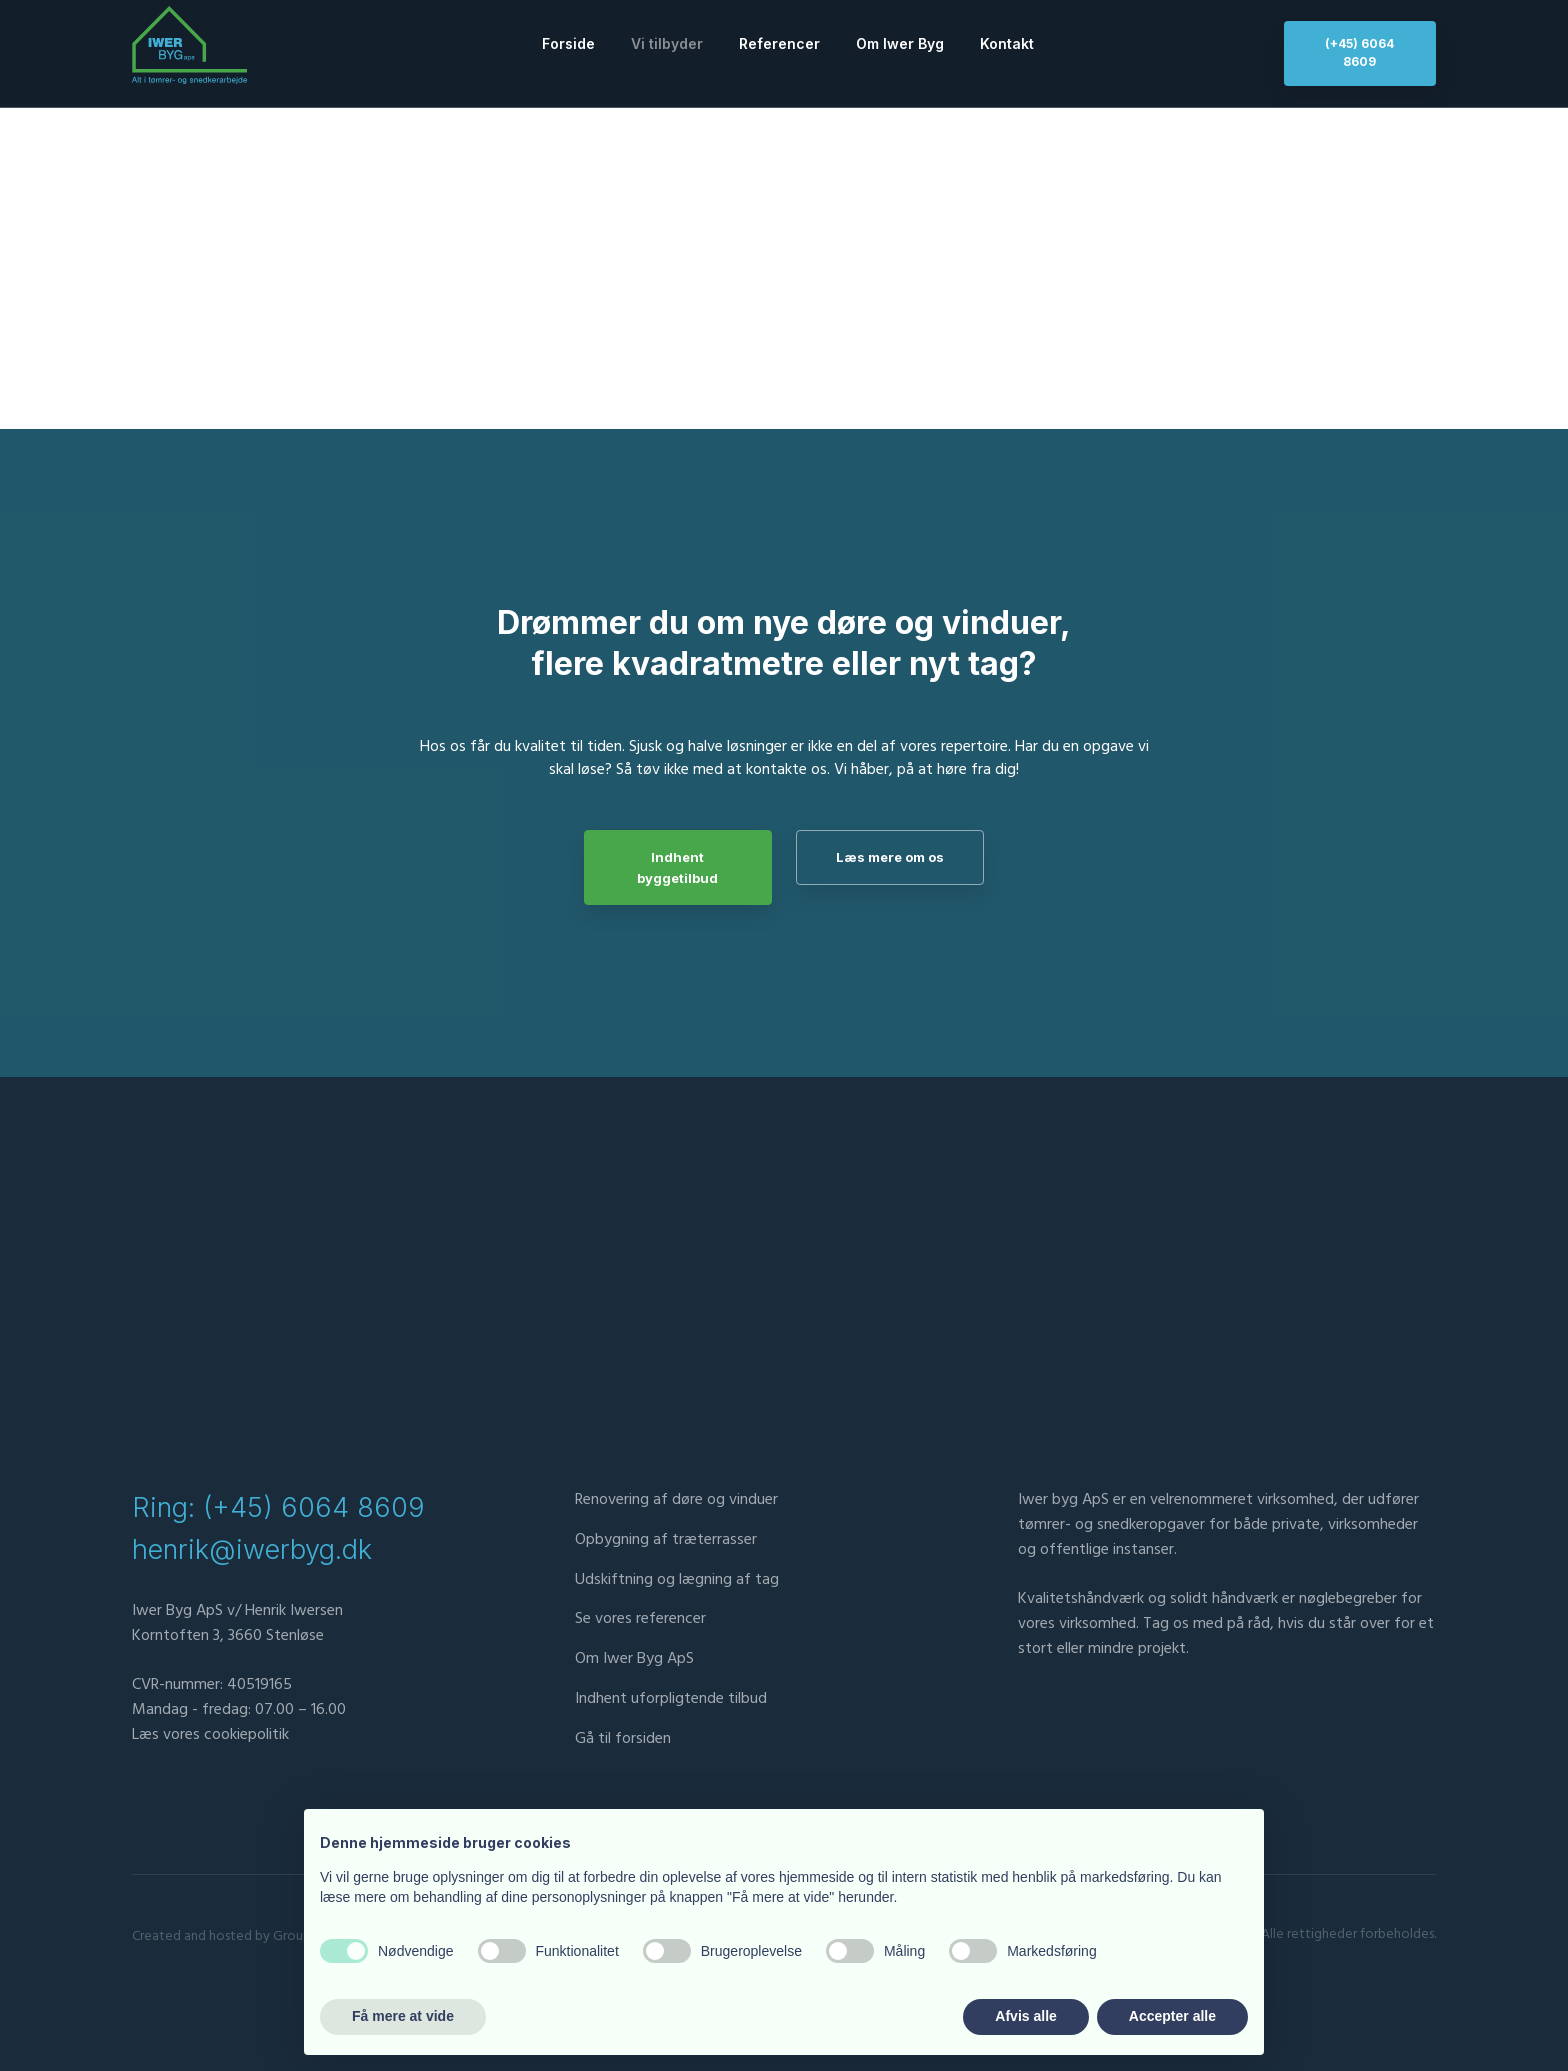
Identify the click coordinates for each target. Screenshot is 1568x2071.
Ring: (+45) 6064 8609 (278, 1509)
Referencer (779, 43)
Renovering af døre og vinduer (676, 1501)
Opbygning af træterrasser (666, 1541)
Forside (568, 43)
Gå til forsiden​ (623, 1740)
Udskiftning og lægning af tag (677, 1580)
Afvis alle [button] (1025, 2016)
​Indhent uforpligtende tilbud (671, 1700)
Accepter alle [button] (1172, 2016)
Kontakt (1007, 43)
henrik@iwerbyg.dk (252, 1551)
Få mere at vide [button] (403, 2016)
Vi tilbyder (667, 43)
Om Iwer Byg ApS (634, 1660)
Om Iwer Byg (900, 43)
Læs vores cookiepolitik (210, 1735)
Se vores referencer (640, 1620)
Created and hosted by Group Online (242, 1938)
